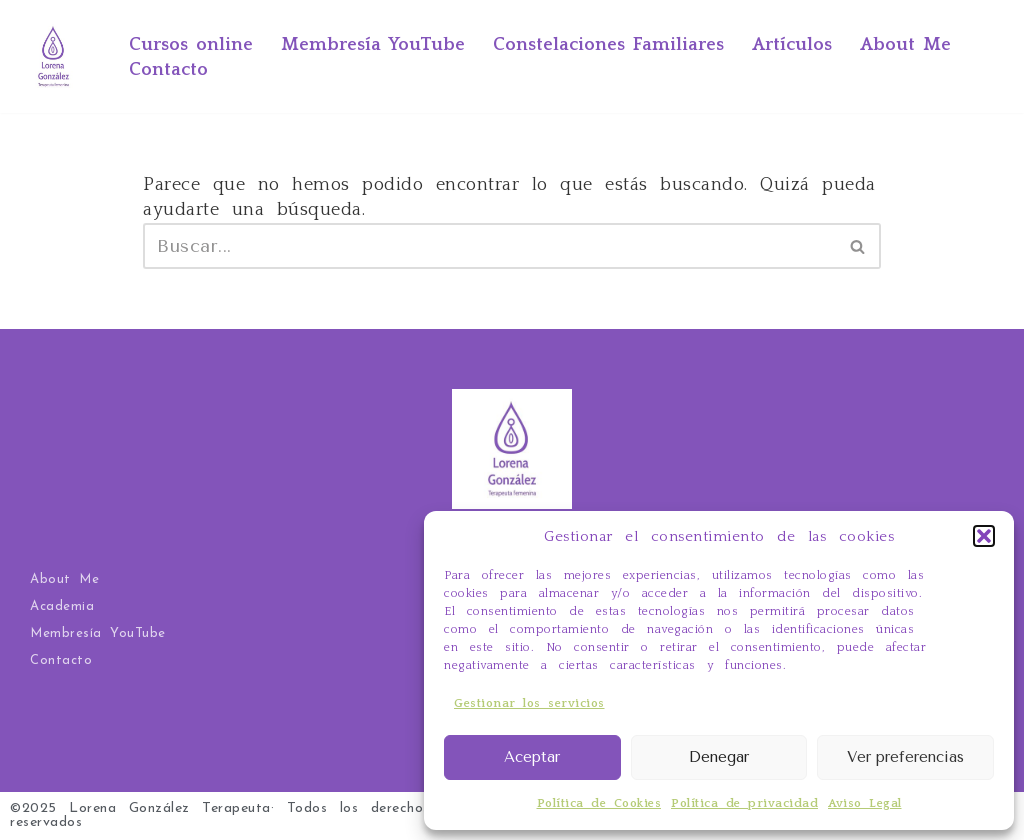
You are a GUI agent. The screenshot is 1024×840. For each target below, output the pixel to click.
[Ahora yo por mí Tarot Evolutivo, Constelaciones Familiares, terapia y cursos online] (53, 56)
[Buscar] (489, 246)
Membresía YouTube (373, 45)
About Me (905, 45)
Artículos (792, 45)
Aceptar (532, 757)
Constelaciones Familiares (608, 45)
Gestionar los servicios (529, 703)
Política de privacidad (744, 803)
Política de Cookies (599, 803)
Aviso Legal (865, 803)
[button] (984, 536)
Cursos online (191, 45)
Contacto (168, 70)
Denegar (719, 757)
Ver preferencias (905, 757)
